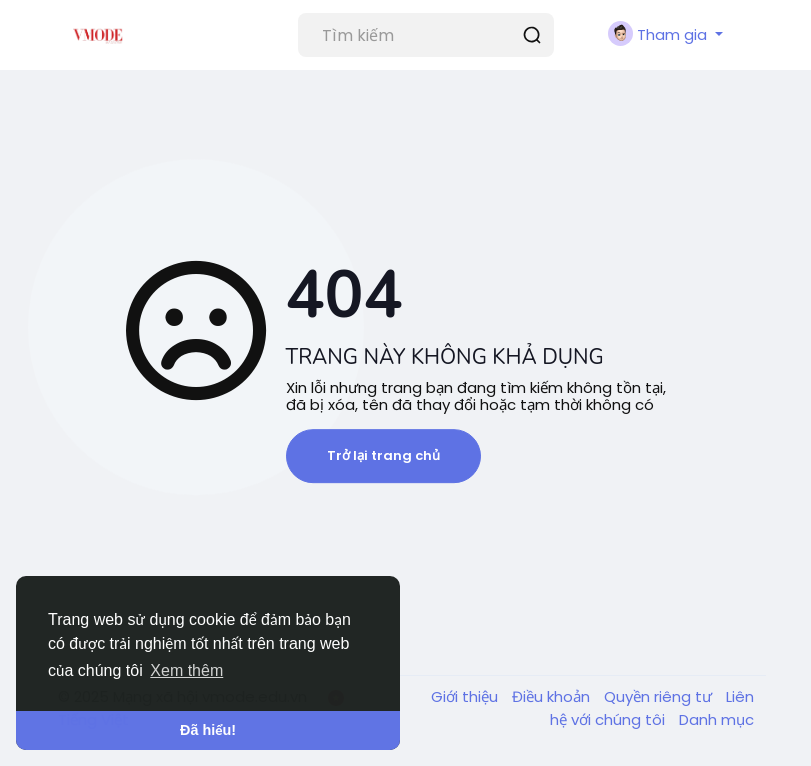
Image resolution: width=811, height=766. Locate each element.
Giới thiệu (466, 696)
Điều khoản (553, 696)
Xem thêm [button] (186, 670)
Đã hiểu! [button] (208, 730)
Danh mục (716, 719)
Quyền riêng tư (660, 696)
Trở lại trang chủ (383, 455)
